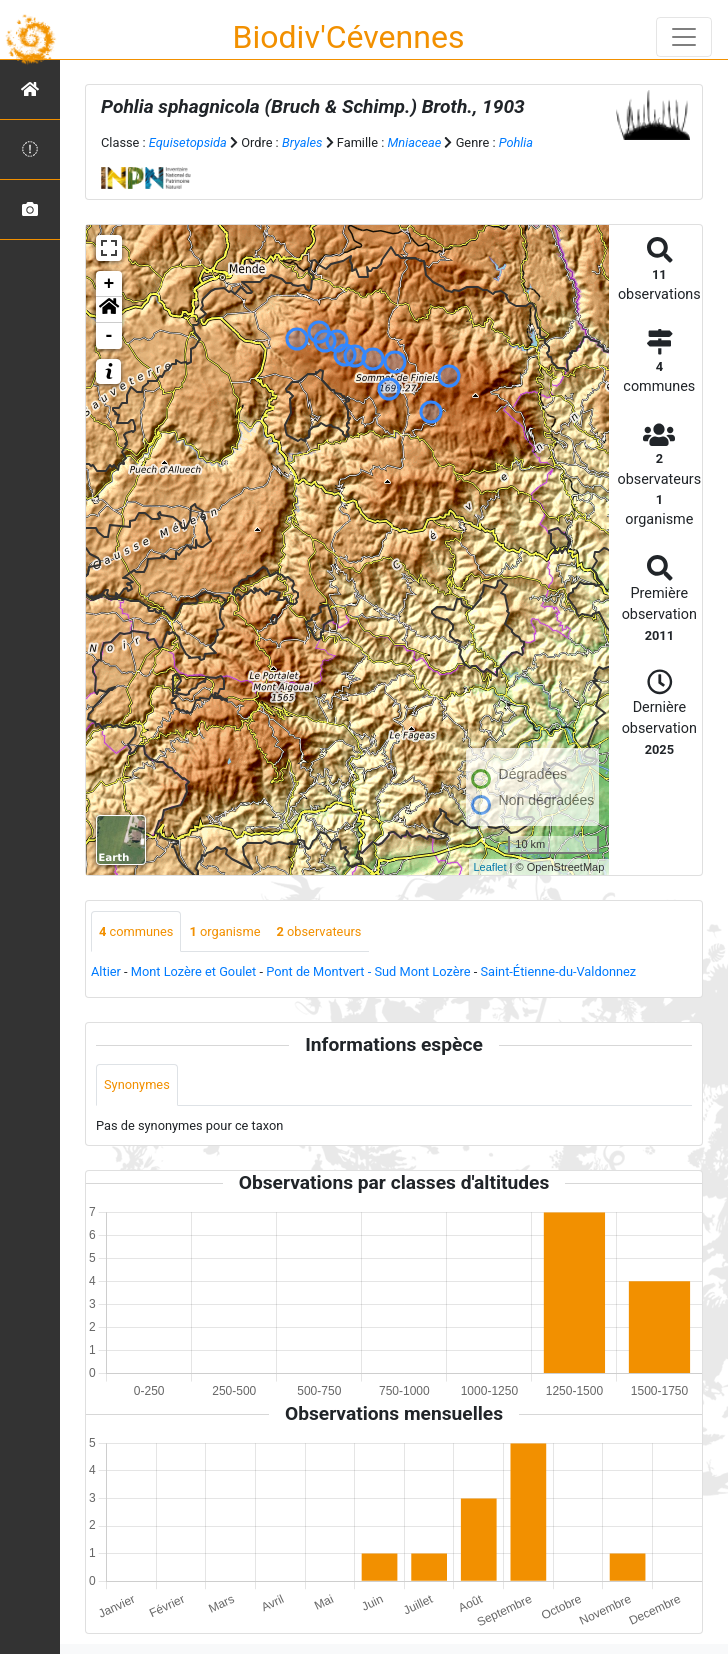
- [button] (109, 336)
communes (136, 931)
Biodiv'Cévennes (349, 37)
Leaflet (490, 867)
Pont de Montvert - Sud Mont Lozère (368, 971)
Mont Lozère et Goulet (194, 971)
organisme (224, 931)
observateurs (318, 931)
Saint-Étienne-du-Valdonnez (558, 971)
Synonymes (137, 1084)
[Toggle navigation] (684, 37)
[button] (109, 310)
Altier (106, 971)
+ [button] (109, 284)
